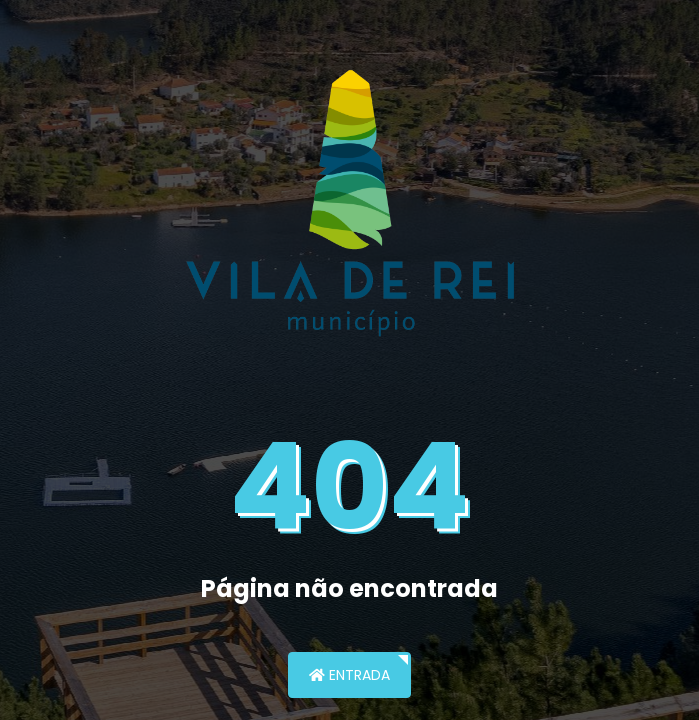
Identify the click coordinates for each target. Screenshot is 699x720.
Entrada (349, 675)
